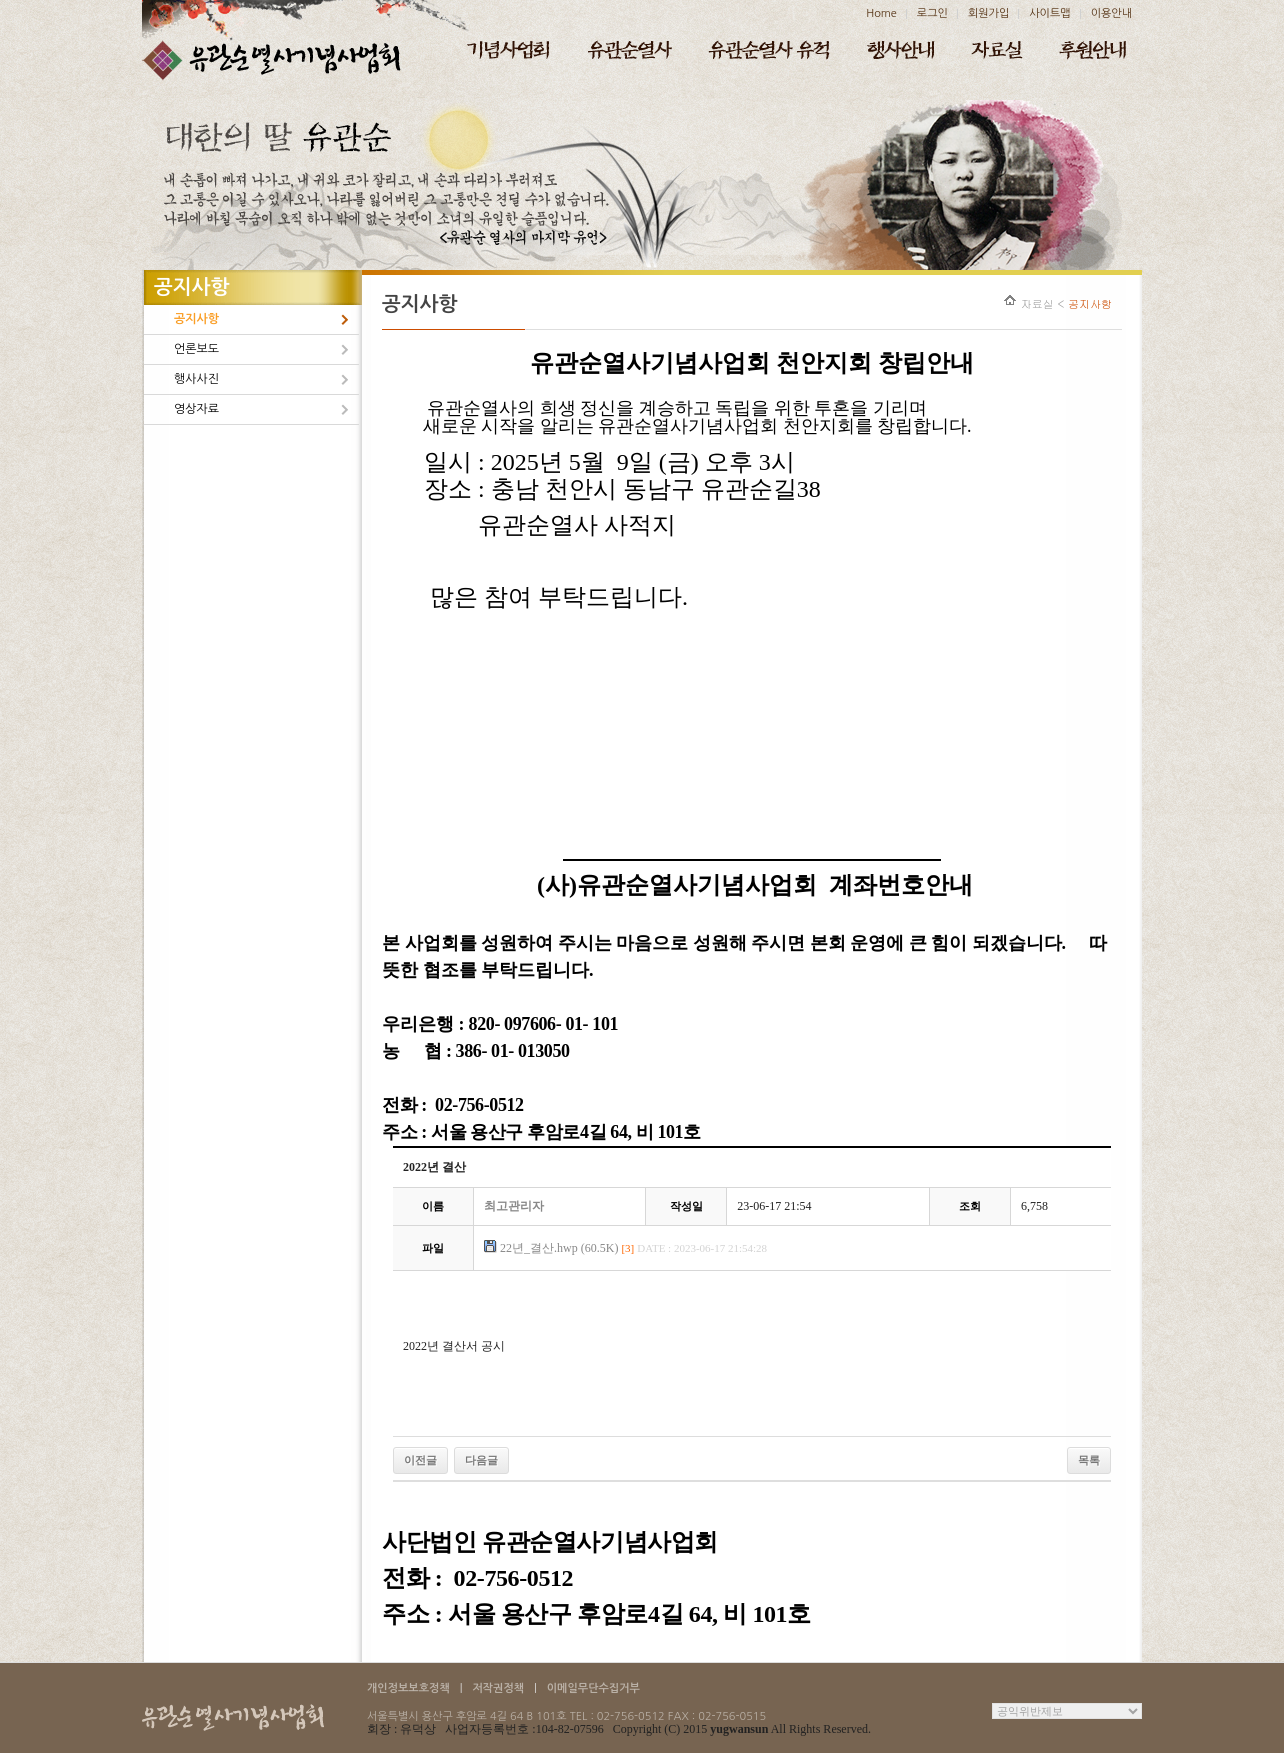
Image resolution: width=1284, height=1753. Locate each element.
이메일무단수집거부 (593, 1688)
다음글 (481, 1460)
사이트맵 (1049, 13)
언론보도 (196, 349)
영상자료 (196, 409)
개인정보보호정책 (408, 1688)
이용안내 (1111, 13)
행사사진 (196, 379)
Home (881, 13)
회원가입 (988, 13)
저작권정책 (498, 1688)
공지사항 (196, 319)
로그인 (932, 13)
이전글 (420, 1460)
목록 (1089, 1460)
